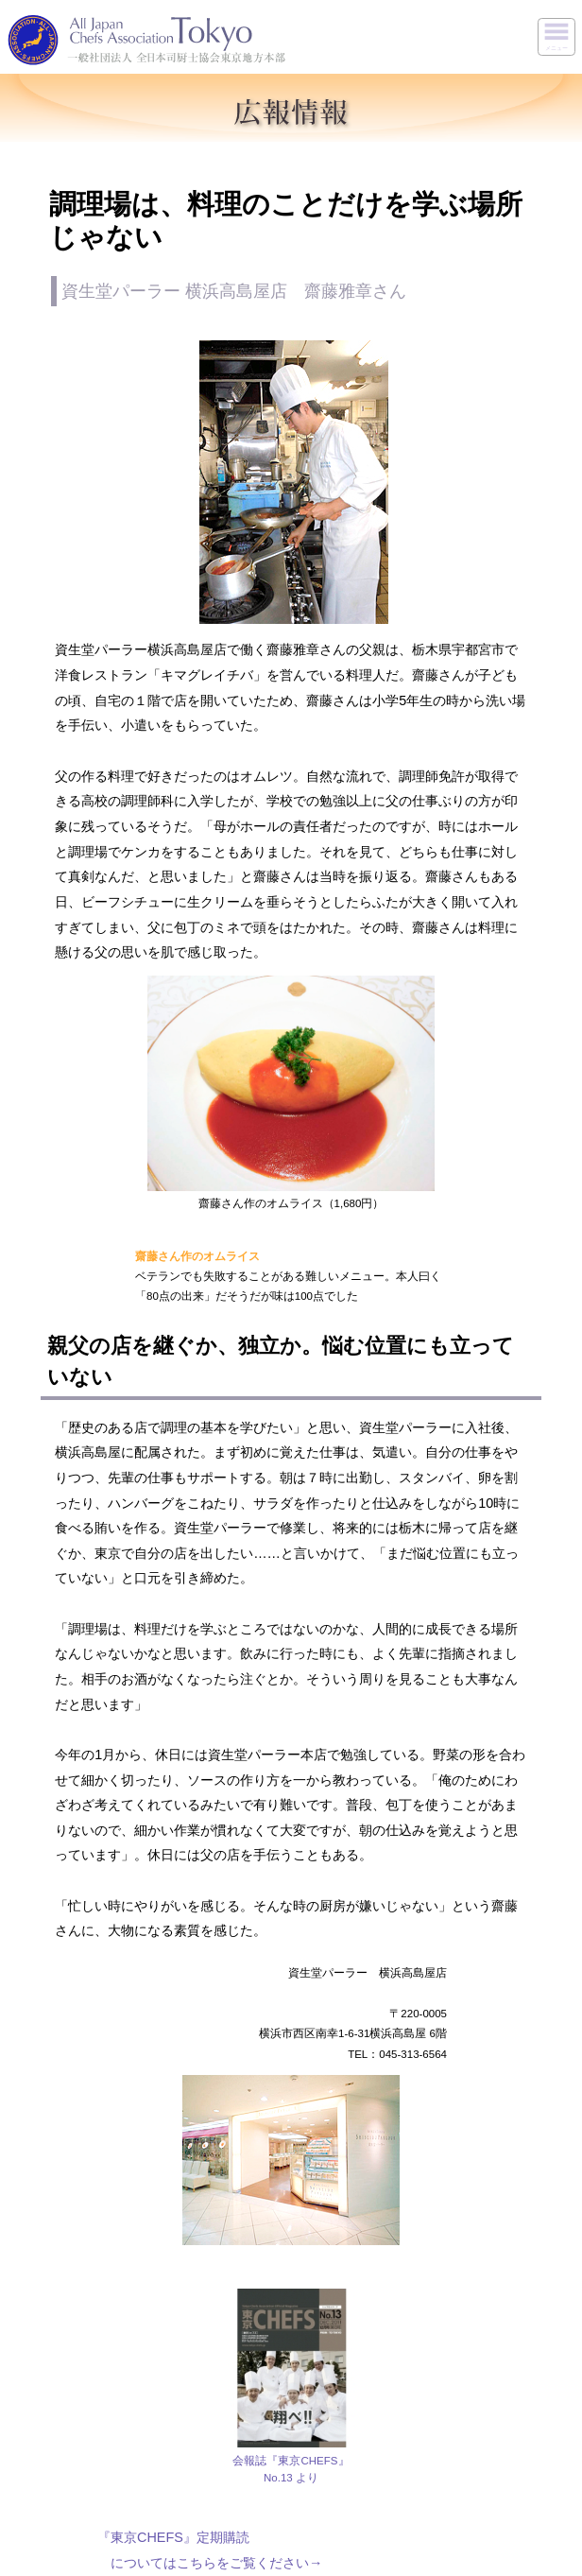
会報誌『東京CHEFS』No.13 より (290, 2469)
